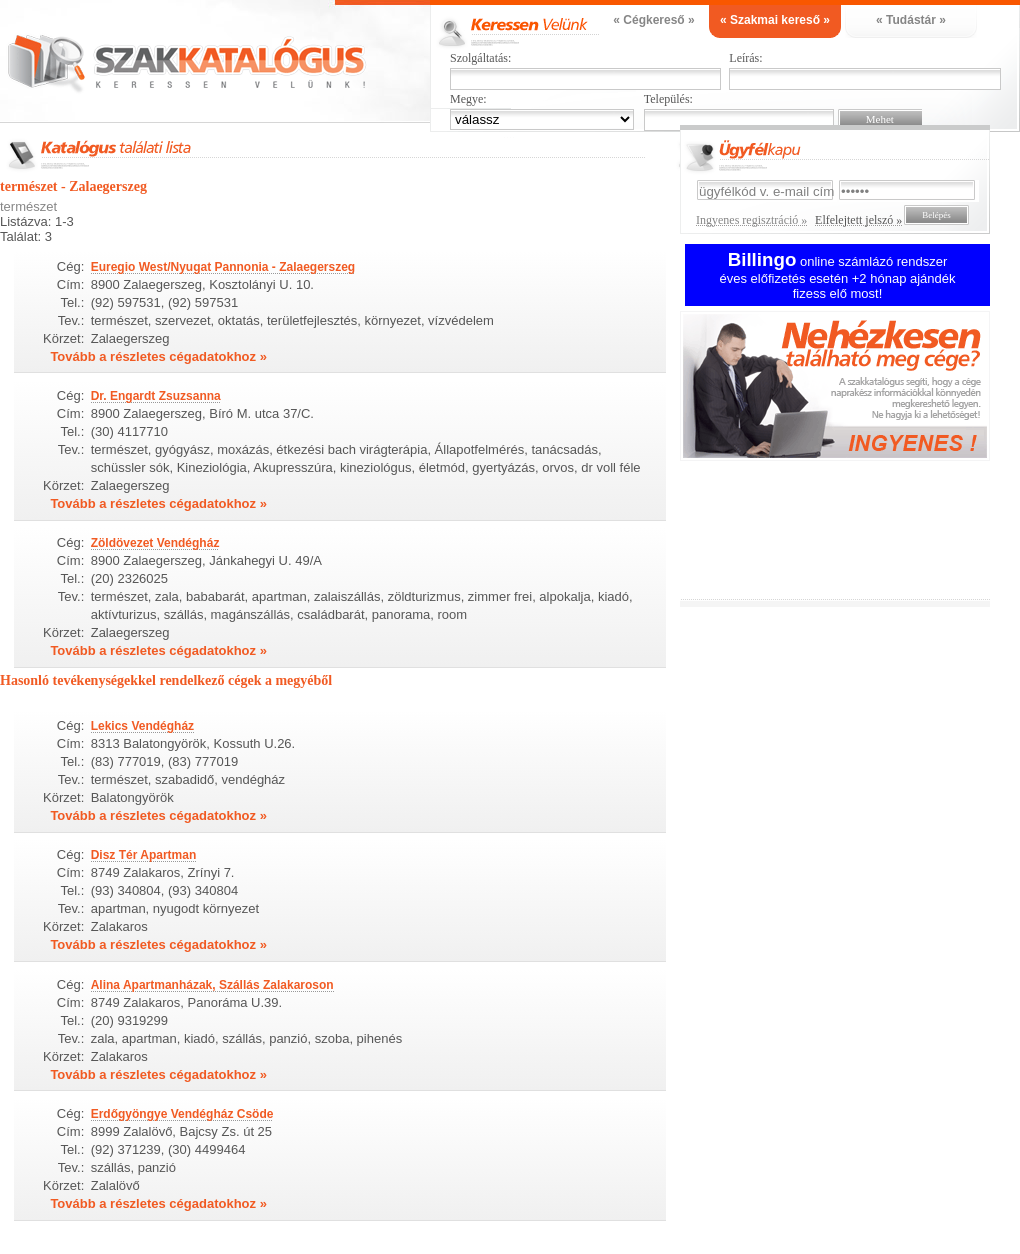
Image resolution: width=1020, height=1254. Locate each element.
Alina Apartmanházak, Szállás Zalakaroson (212, 985)
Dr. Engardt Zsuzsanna (156, 396)
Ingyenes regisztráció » (751, 220)
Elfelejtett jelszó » (858, 220)
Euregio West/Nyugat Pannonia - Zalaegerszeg (223, 267)
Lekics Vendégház (142, 726)
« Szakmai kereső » (775, 20)
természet (28, 206)
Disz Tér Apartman (144, 855)
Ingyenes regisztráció (850, 388)
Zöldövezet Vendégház (155, 543)
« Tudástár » (911, 20)
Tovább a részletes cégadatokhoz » (158, 356)
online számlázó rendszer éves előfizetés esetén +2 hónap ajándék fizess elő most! (838, 277)
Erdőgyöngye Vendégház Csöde (182, 1114)
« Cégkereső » (653, 20)
